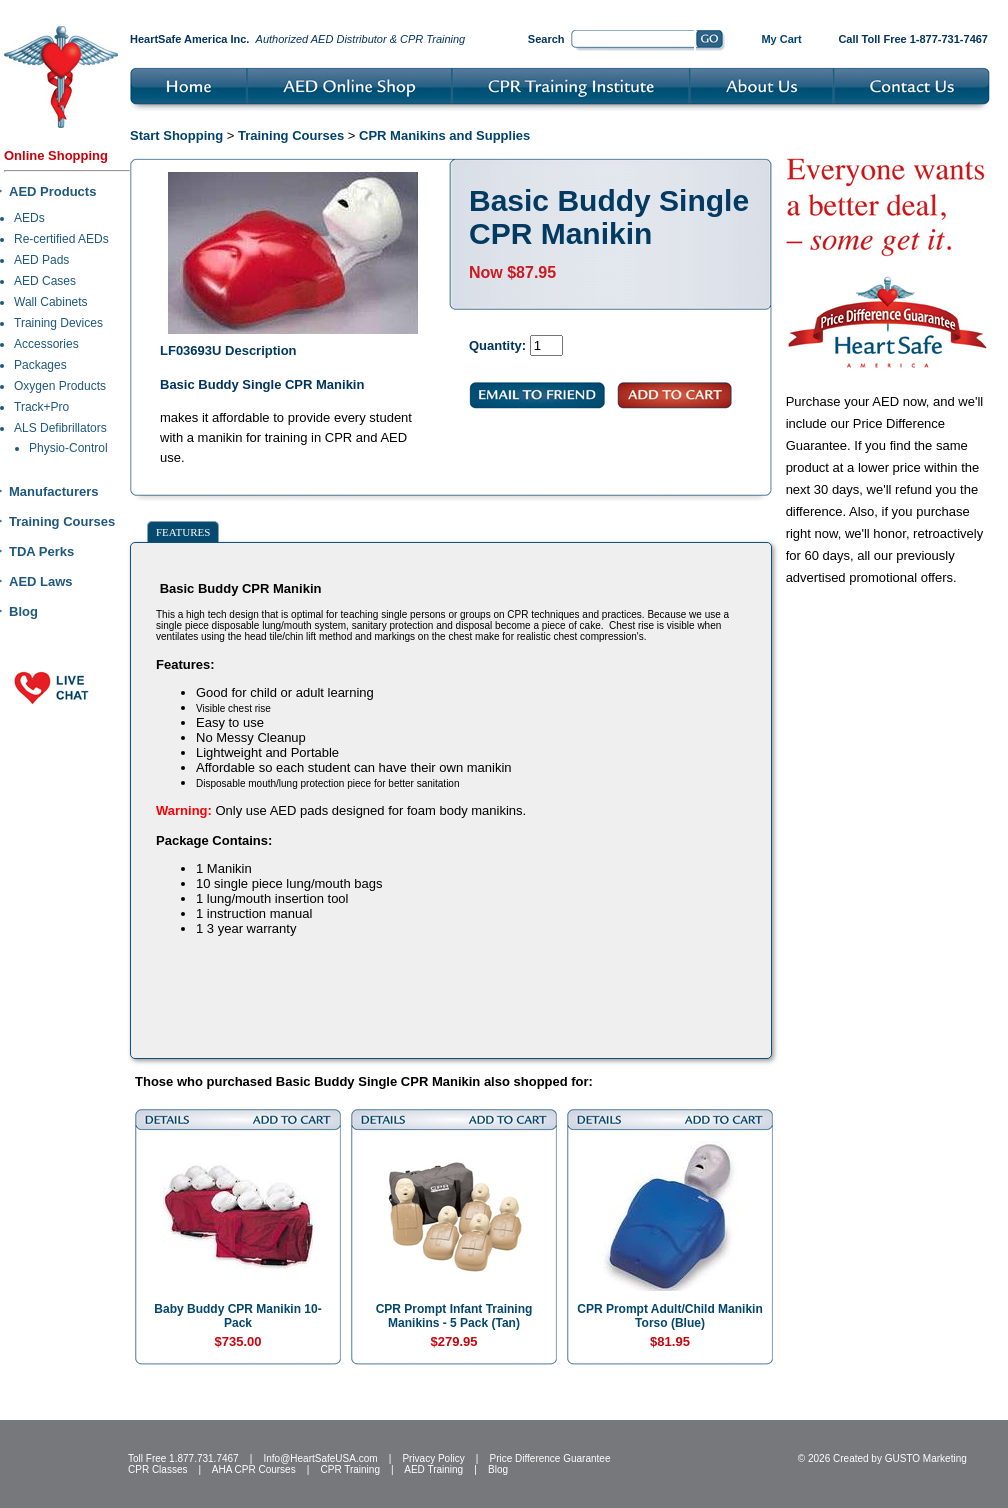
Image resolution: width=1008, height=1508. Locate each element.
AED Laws (41, 581)
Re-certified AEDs (61, 239)
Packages (40, 365)
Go (710, 41)
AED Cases (45, 281)
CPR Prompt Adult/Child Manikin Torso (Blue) (670, 1316)
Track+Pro (41, 407)
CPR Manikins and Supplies (444, 135)
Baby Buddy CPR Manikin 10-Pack (237, 1316)
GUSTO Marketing (926, 1458)
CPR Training (350, 1469)
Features (183, 532)
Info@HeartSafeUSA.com (320, 1458)
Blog (23, 611)
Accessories (46, 344)
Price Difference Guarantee (549, 1458)
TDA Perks (41, 551)
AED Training (433, 1469)
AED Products (52, 191)
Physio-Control (68, 448)
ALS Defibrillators (60, 428)
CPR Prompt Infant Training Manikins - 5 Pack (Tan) (454, 1316)
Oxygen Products (60, 386)
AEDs (29, 218)
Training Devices (58, 323)
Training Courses (62, 521)
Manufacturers (54, 491)
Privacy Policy (433, 1458)
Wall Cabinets (51, 302)
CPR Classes (157, 1469)
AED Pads (41, 260)
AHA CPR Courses (254, 1469)
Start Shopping (176, 135)
